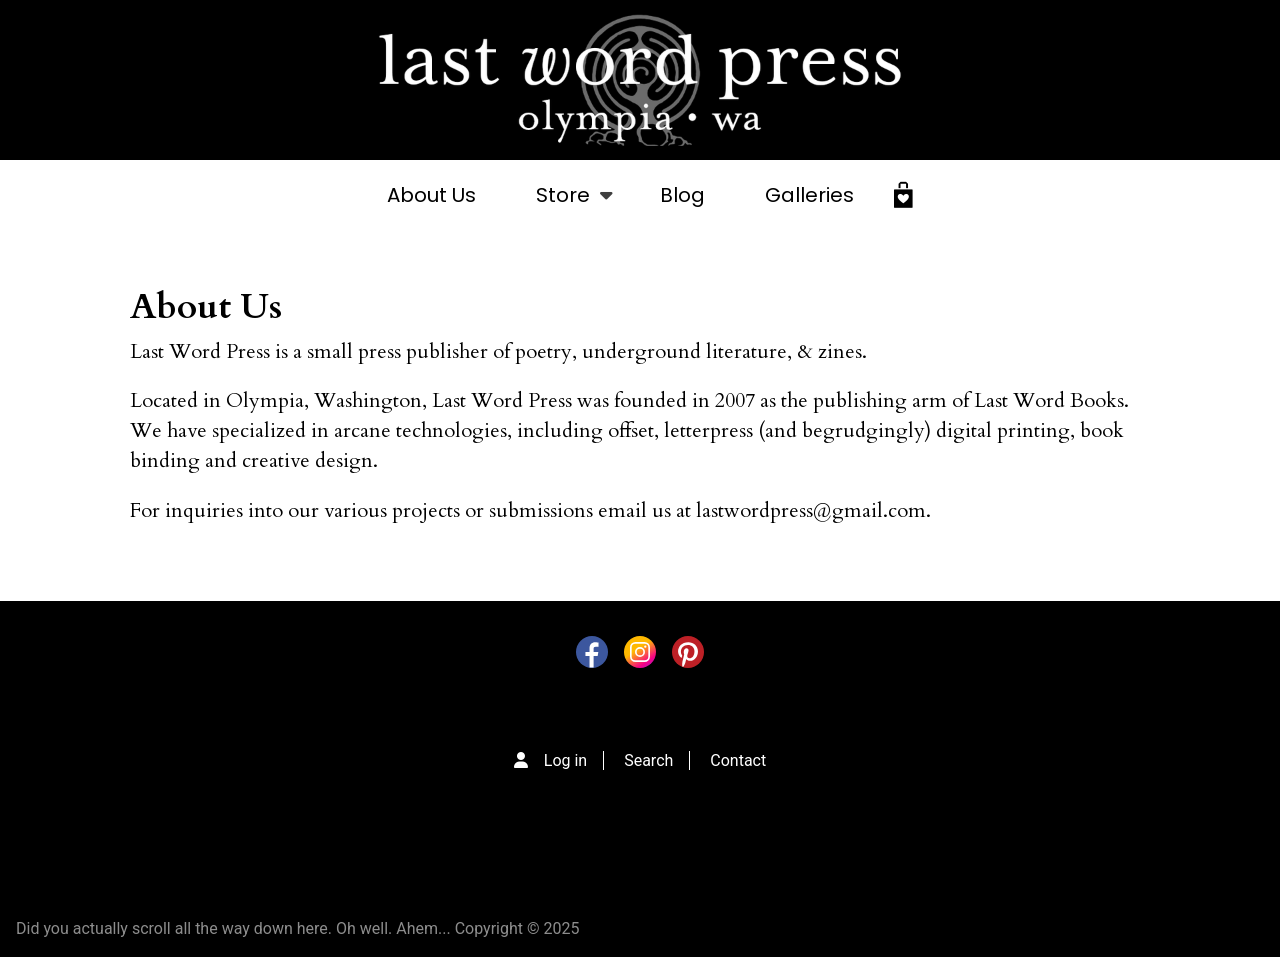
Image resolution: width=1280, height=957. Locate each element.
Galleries (809, 195)
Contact (738, 760)
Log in (565, 760)
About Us (431, 195)
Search (648, 760)
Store (563, 205)
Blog (682, 195)
